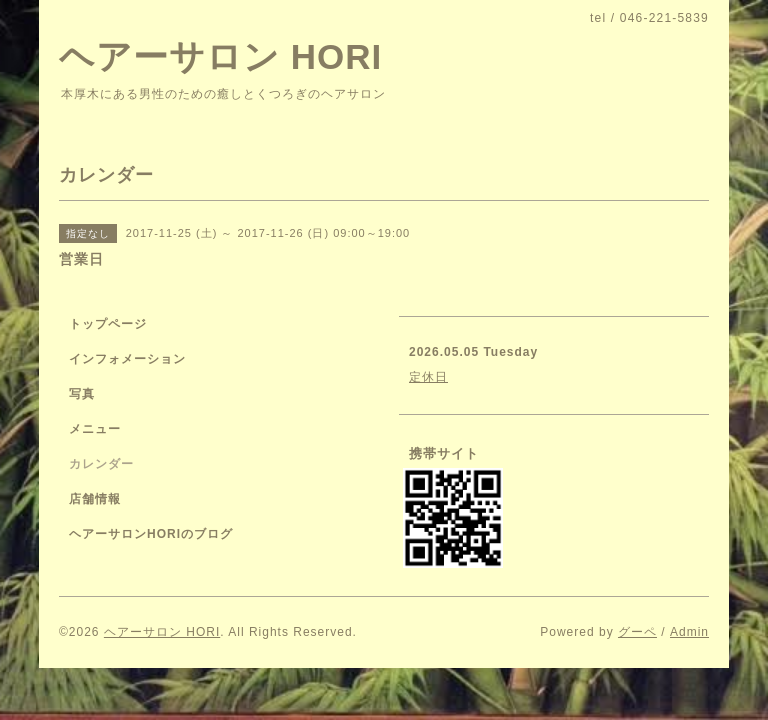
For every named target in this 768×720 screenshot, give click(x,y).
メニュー (95, 429)
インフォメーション (127, 359)
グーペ (637, 632)
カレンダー (101, 464)
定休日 (428, 377)
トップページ (108, 324)
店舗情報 (95, 499)
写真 (82, 394)
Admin (689, 632)
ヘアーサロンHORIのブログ (151, 534)
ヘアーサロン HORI (220, 56)
